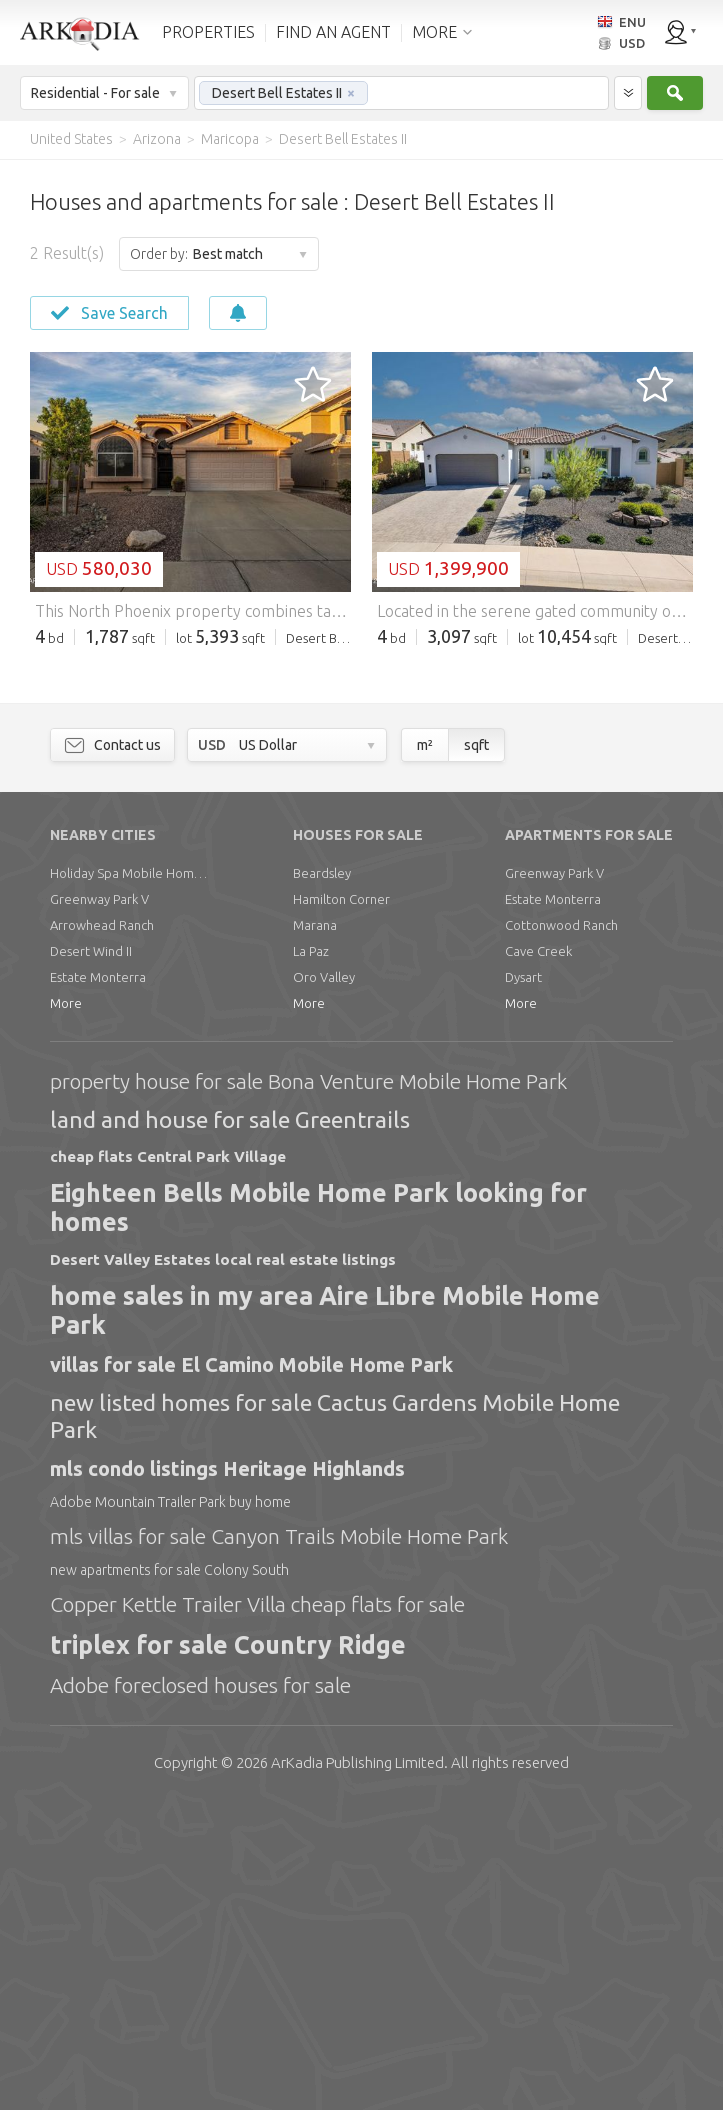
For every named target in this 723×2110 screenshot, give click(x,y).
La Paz (311, 1256)
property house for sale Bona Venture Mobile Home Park (308, 1386)
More (66, 1308)
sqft (476, 1050)
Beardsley (322, 1178)
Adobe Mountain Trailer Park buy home (170, 1807)
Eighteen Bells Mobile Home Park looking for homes (318, 1512)
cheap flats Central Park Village (168, 1461)
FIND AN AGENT (333, 32)
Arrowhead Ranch (102, 1230)
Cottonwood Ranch (561, 1230)
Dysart (523, 1282)
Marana (315, 1230)
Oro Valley (324, 1282)
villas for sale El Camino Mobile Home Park (251, 1669)
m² (425, 1050)
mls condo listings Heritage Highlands (227, 1773)
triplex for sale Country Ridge (228, 1950)
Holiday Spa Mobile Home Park (130, 1178)
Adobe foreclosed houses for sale (200, 1990)
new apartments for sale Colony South (169, 1875)
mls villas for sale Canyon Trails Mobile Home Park (279, 1841)
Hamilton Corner (341, 1204)
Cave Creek (538, 1256)
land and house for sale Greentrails (230, 1424)
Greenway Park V (99, 1204)
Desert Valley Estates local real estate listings (223, 1564)
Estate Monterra (98, 1282)
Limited (357, 2067)
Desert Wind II (91, 1256)
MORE (434, 32)
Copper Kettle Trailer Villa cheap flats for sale (257, 1909)
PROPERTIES (208, 32)
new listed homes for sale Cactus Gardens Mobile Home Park (335, 1720)
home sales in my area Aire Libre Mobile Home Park (325, 1615)
